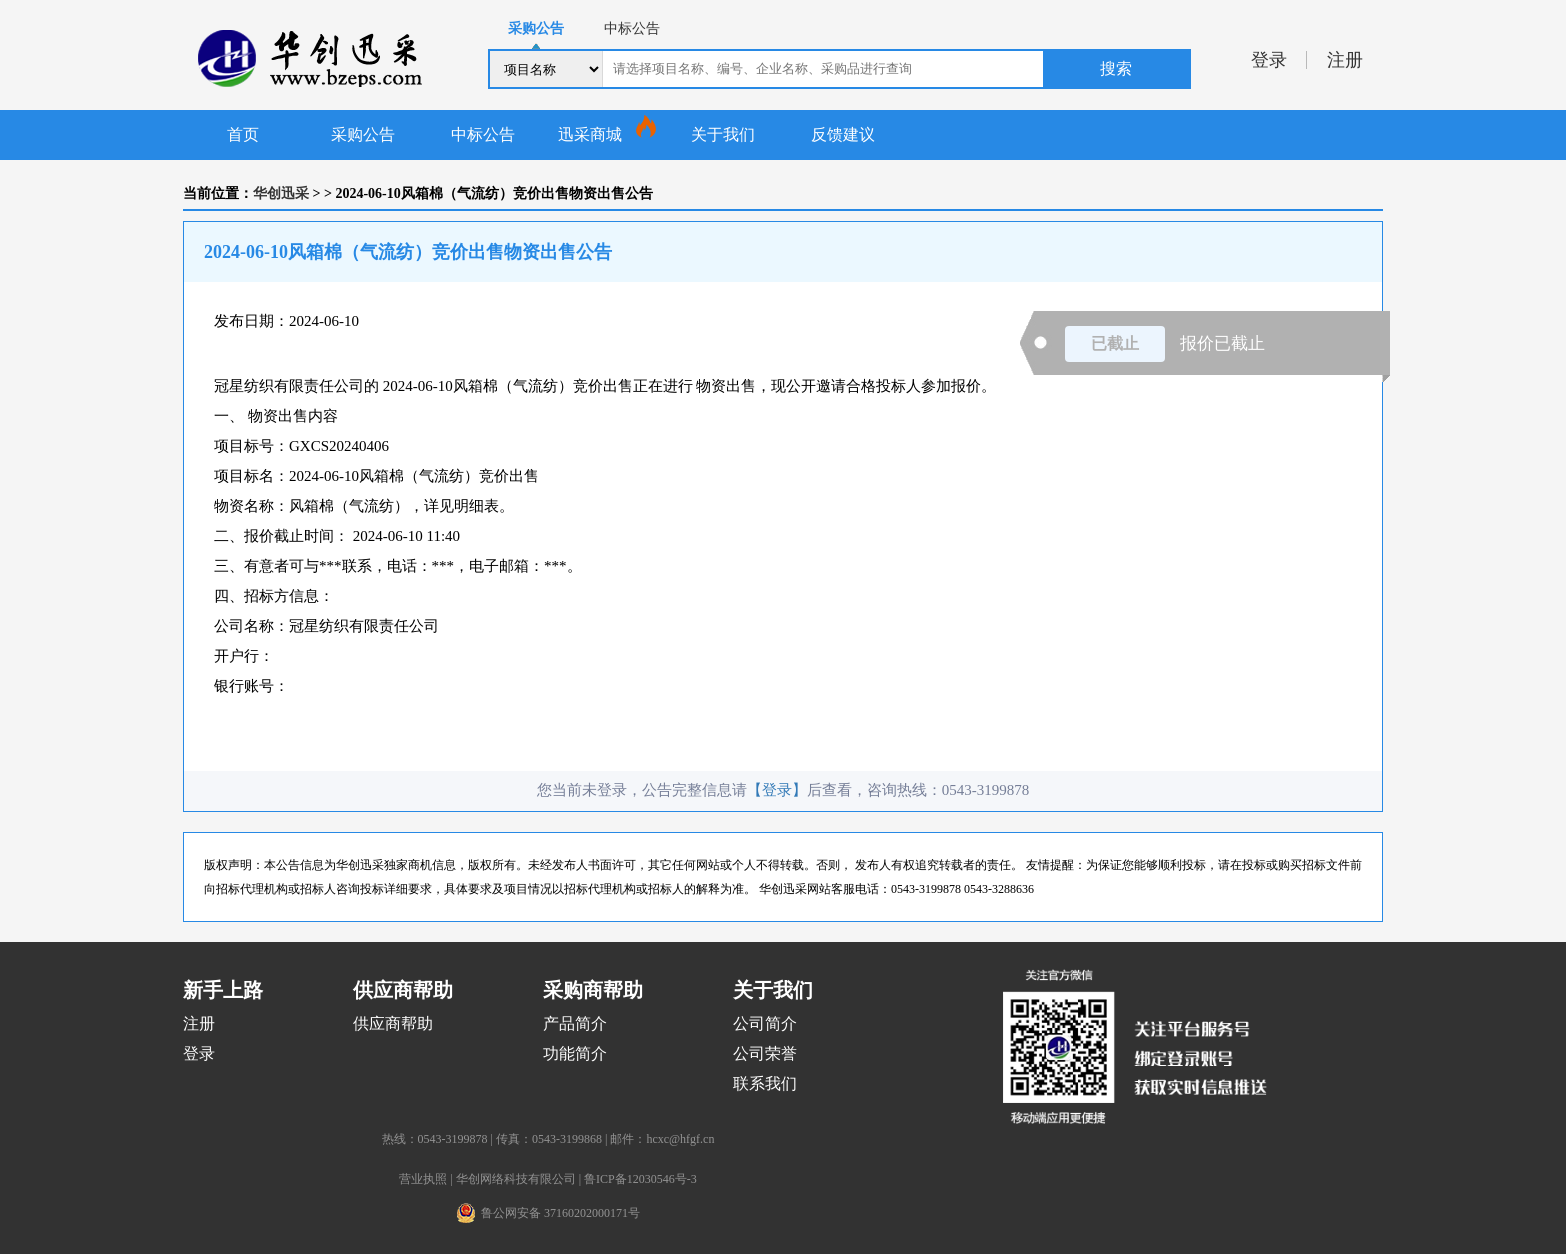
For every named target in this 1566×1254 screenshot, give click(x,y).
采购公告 (363, 134)
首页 (243, 134)
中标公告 (483, 134)
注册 (1345, 60)
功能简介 (575, 1053)
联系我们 (765, 1083)
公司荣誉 (765, 1053)
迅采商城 (590, 134)
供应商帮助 (393, 1023)
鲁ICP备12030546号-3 (640, 1179)
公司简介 (765, 1023)
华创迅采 (281, 193)
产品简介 (575, 1023)
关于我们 (723, 134)
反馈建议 (843, 134)
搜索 (1116, 68)
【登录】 (777, 790)
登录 (1269, 60)
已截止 (1115, 343)
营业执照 (423, 1179)
